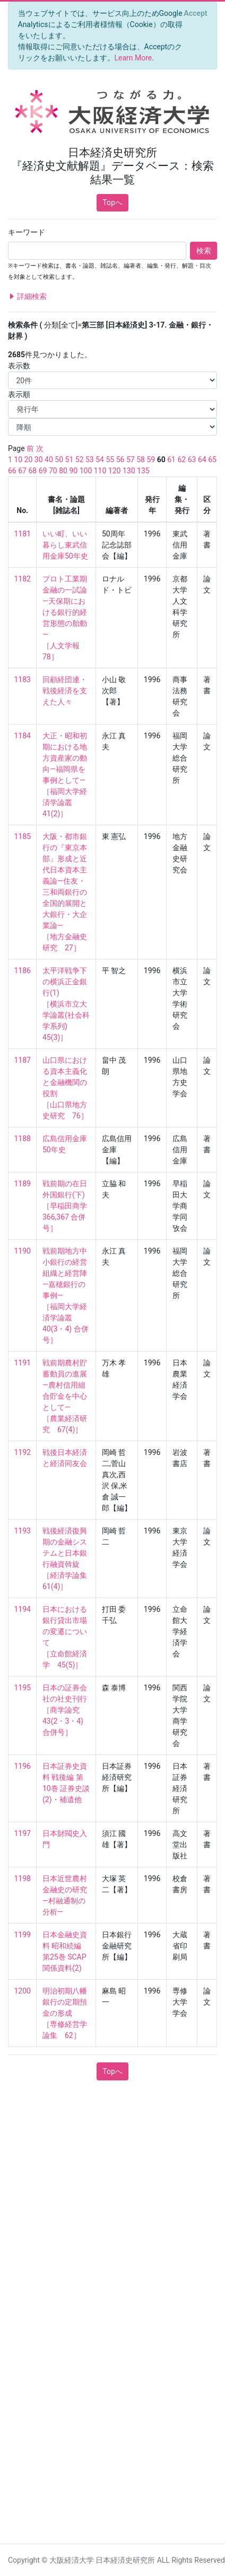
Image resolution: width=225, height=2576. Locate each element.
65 (212, 459)
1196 (22, 1766)
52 (79, 459)
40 (49, 459)
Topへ (112, 202)
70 (53, 470)
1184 (22, 735)
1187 (22, 1060)
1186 (22, 970)
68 (32, 470)
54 (100, 459)
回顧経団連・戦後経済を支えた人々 (64, 690)
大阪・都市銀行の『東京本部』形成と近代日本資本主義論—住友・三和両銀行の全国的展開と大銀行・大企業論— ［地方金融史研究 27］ (64, 892)
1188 (22, 1138)
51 (69, 459)
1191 (22, 1362)
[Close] (196, 13)
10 (18, 459)
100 (86, 470)
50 (59, 459)
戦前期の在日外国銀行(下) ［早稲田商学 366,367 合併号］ (68, 1205)
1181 (22, 534)
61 (171, 459)
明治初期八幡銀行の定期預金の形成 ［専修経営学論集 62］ (64, 2013)
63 (192, 459)
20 (28, 459)
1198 (22, 1878)
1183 (22, 679)
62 (181, 459)
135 (143, 470)
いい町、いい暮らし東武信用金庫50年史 (65, 545)
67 (22, 470)
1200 (22, 1991)
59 (150, 459)
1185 (22, 836)
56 (120, 459)
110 (100, 470)
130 (129, 470)
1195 (22, 1687)
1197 (22, 1833)
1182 (22, 579)
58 (140, 459)
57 (130, 459)
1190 (22, 1251)
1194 (22, 1609)
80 (63, 470)
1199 (22, 1934)
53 (89, 459)
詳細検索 (27, 296)
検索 (203, 250)
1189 (22, 1183)
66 (12, 470)
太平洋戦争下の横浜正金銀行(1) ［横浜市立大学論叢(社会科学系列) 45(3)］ (66, 1004)
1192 (22, 1452)
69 (43, 470)
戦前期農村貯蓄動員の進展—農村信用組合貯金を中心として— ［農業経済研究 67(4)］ (64, 1396)
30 (38, 459)
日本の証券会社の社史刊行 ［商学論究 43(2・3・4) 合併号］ (64, 1709)
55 (110, 459)
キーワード (26, 232)
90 (73, 470)
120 (114, 470)
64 (202, 459)
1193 (22, 1531)
